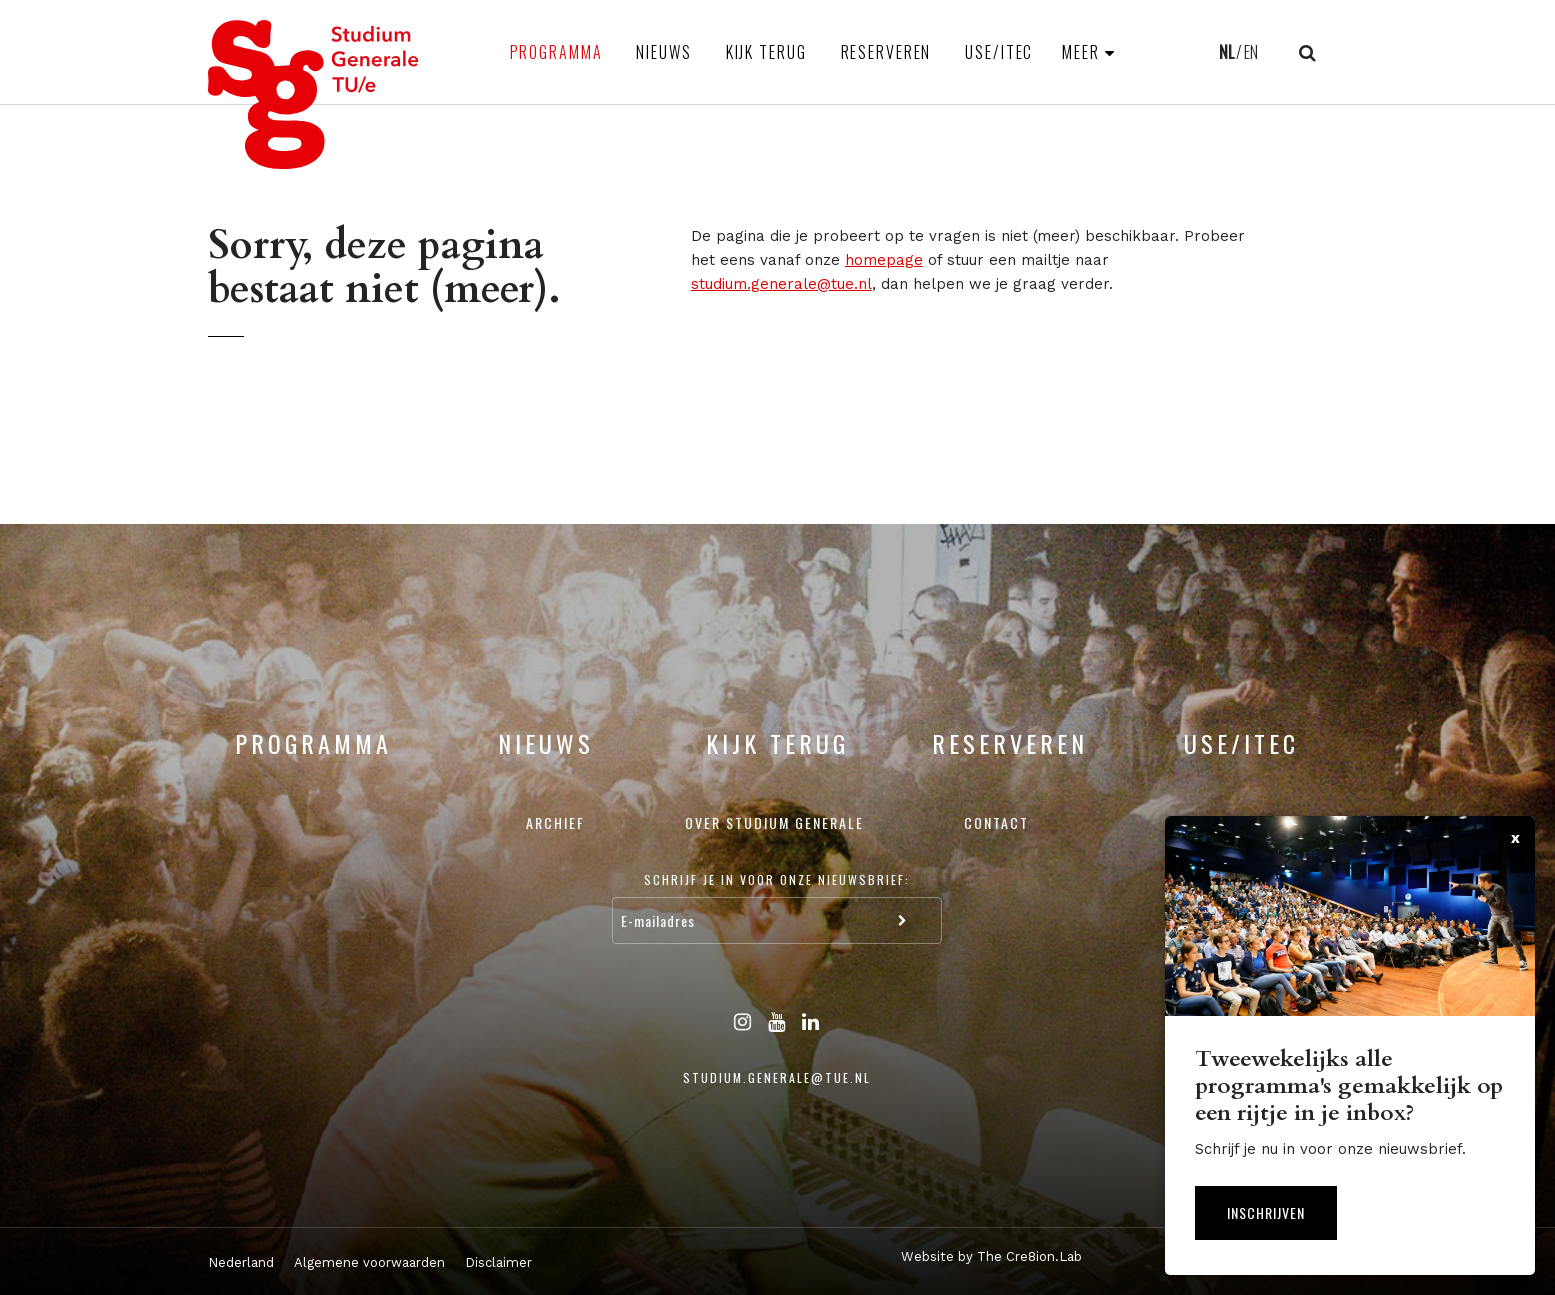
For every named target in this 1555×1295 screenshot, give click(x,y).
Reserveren (886, 52)
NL (1226, 52)
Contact (996, 822)
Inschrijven (1266, 1212)
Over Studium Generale (774, 822)
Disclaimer (498, 1262)
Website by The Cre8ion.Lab (991, 1256)
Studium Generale (314, 94)
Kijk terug (766, 52)
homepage (884, 260)
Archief (555, 822)
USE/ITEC (999, 52)
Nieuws (663, 52)
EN (1251, 52)
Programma (556, 52)
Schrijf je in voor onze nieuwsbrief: (777, 879)
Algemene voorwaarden (369, 1262)
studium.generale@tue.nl (781, 284)
